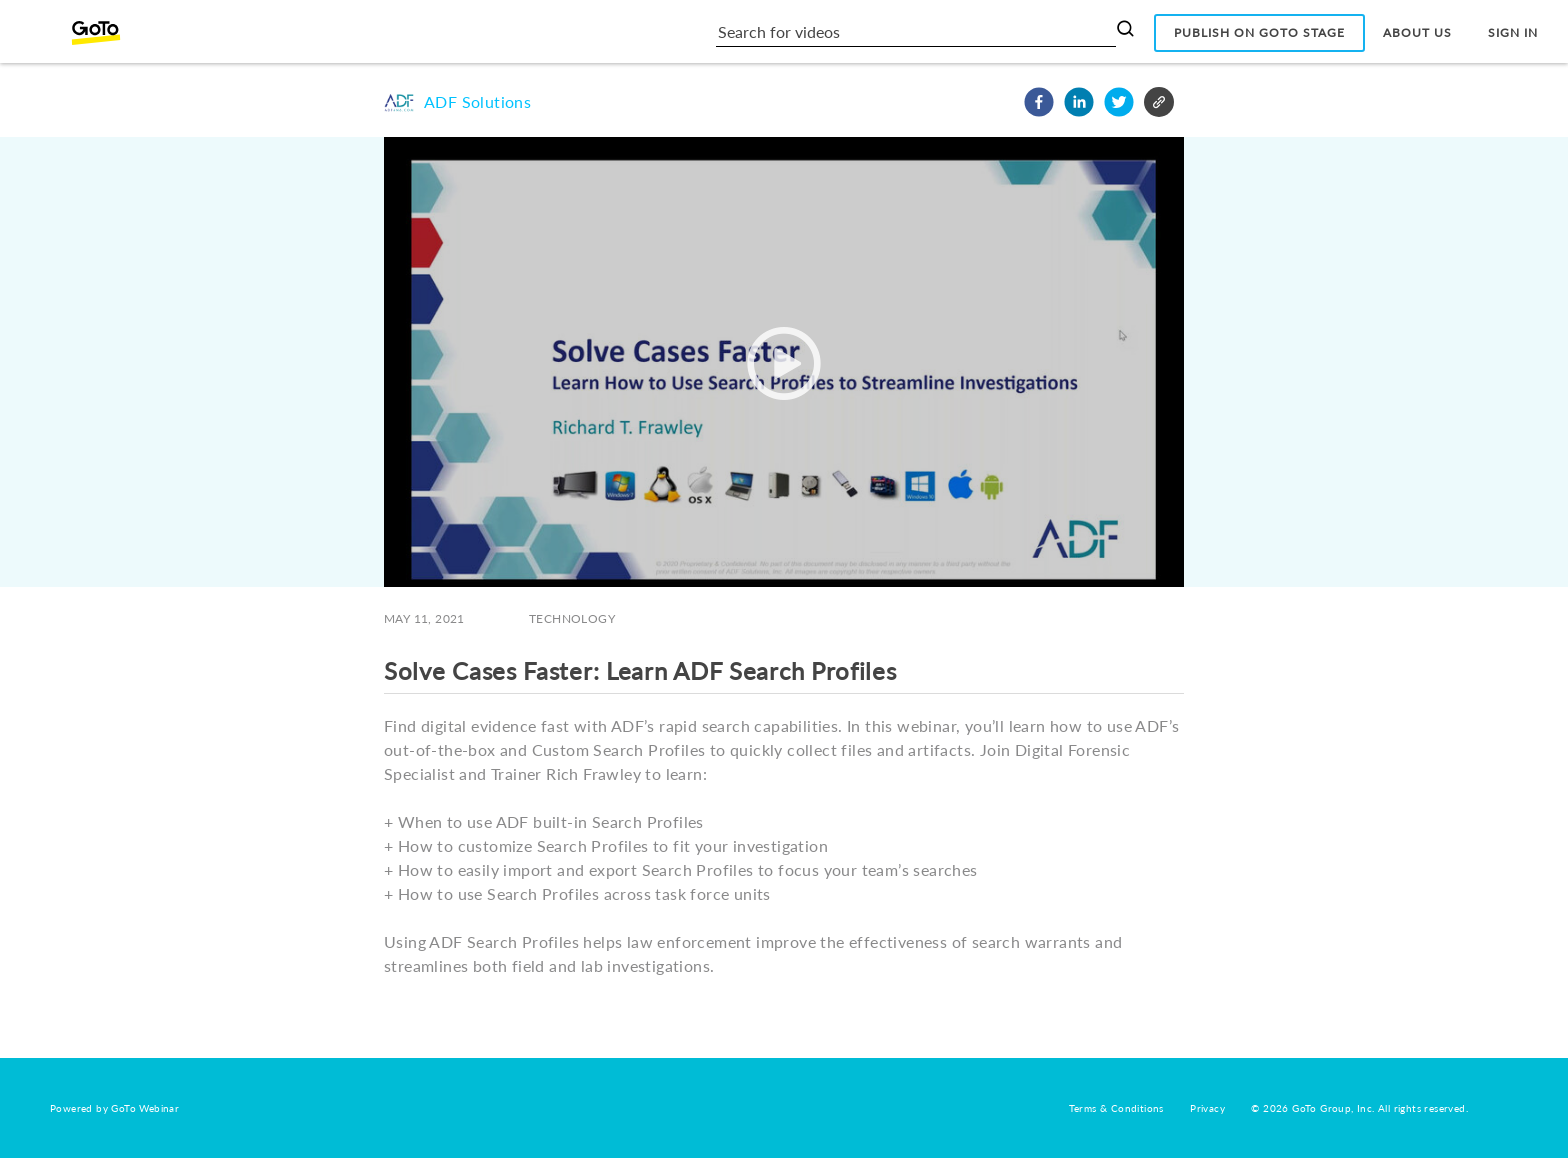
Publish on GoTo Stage (1259, 32)
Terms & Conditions (1116, 1108)
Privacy (1207, 1108)
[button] (1039, 102)
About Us (1417, 32)
